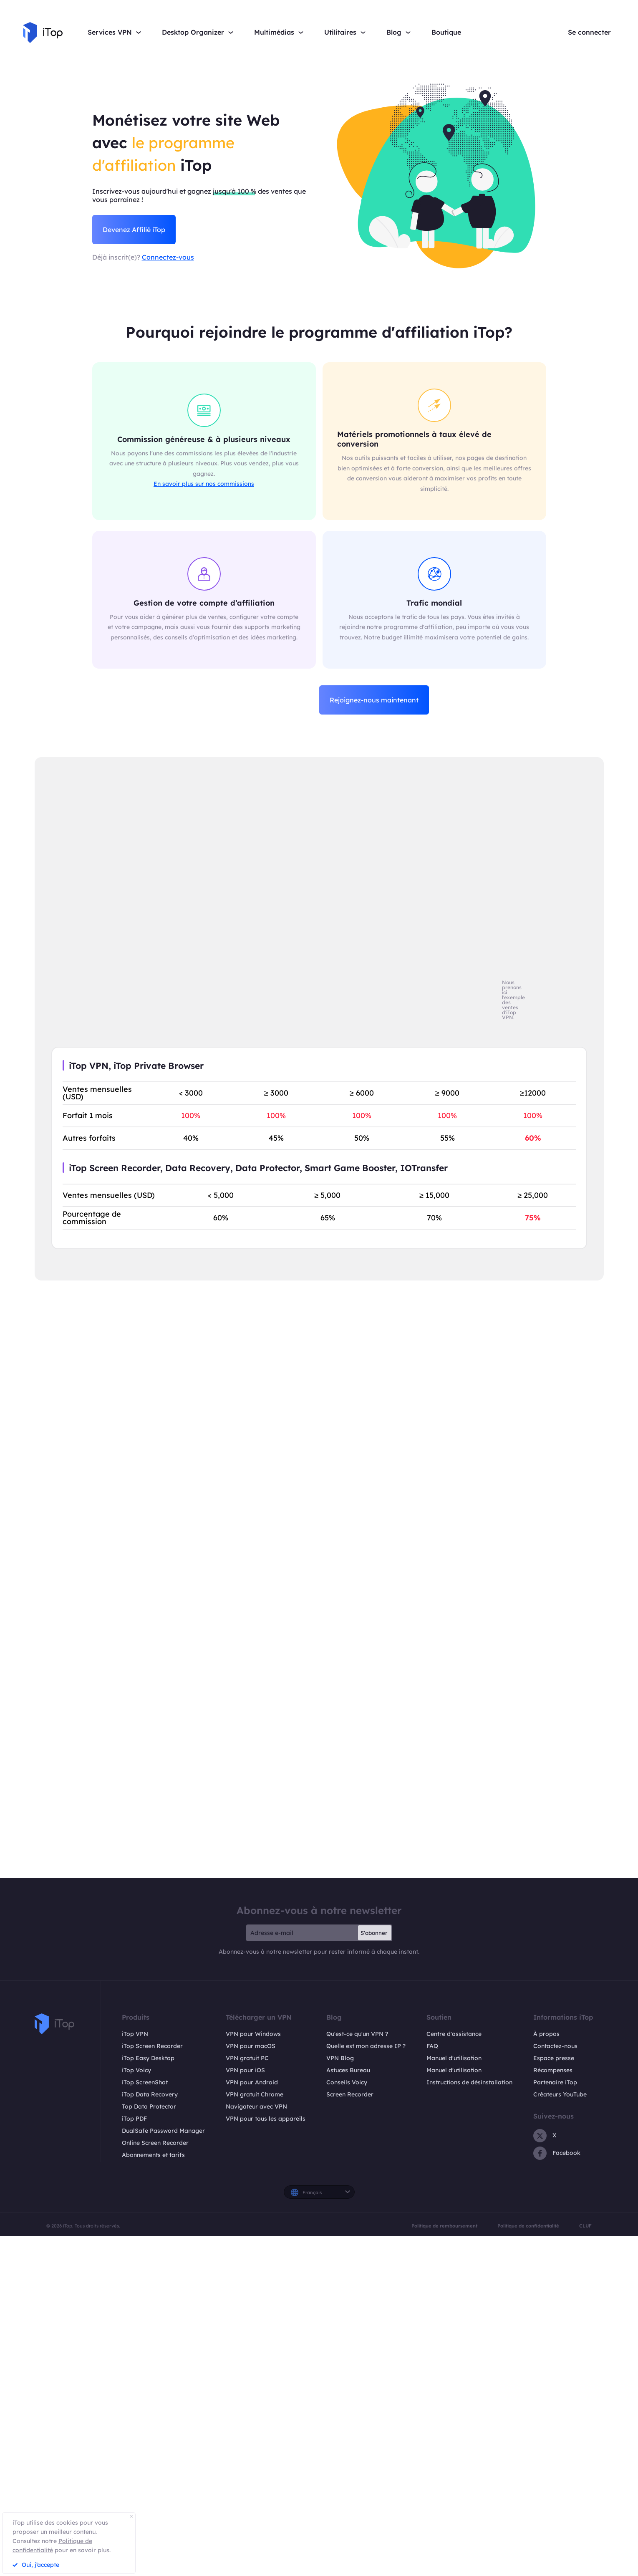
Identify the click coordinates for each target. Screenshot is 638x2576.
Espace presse (553, 2058)
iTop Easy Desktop (148, 2058)
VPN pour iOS (245, 2070)
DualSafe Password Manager (163, 2130)
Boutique (446, 32)
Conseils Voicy (346, 2082)
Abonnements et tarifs (153, 2155)
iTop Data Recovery (150, 2094)
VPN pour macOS (250, 2046)
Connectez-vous (168, 257)
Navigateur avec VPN (256, 2106)
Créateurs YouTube (560, 2094)
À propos (546, 2034)
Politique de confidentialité (528, 2226)
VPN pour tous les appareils (265, 2118)
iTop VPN (135, 2034)
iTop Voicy (136, 2070)
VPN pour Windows (253, 2034)
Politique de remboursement (444, 2226)
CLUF (585, 2226)
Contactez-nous (555, 2046)
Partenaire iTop (555, 2082)
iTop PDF (134, 2118)
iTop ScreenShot (145, 2082)
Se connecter (589, 32)
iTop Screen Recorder (152, 2046)
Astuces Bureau (348, 2070)
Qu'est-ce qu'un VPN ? (357, 2034)
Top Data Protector (149, 2106)
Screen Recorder (349, 2094)
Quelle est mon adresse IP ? (366, 2046)
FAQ (432, 2046)
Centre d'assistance (454, 2034)
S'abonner (374, 1932)
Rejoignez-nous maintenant (374, 700)
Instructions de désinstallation (469, 2082)
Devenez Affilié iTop (134, 229)
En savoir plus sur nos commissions (204, 483)
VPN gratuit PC (247, 2058)
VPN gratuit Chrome (254, 2094)
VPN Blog (340, 2058)
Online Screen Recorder (155, 2143)
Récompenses (552, 2070)
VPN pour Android (252, 2082)
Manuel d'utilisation (454, 2058)
